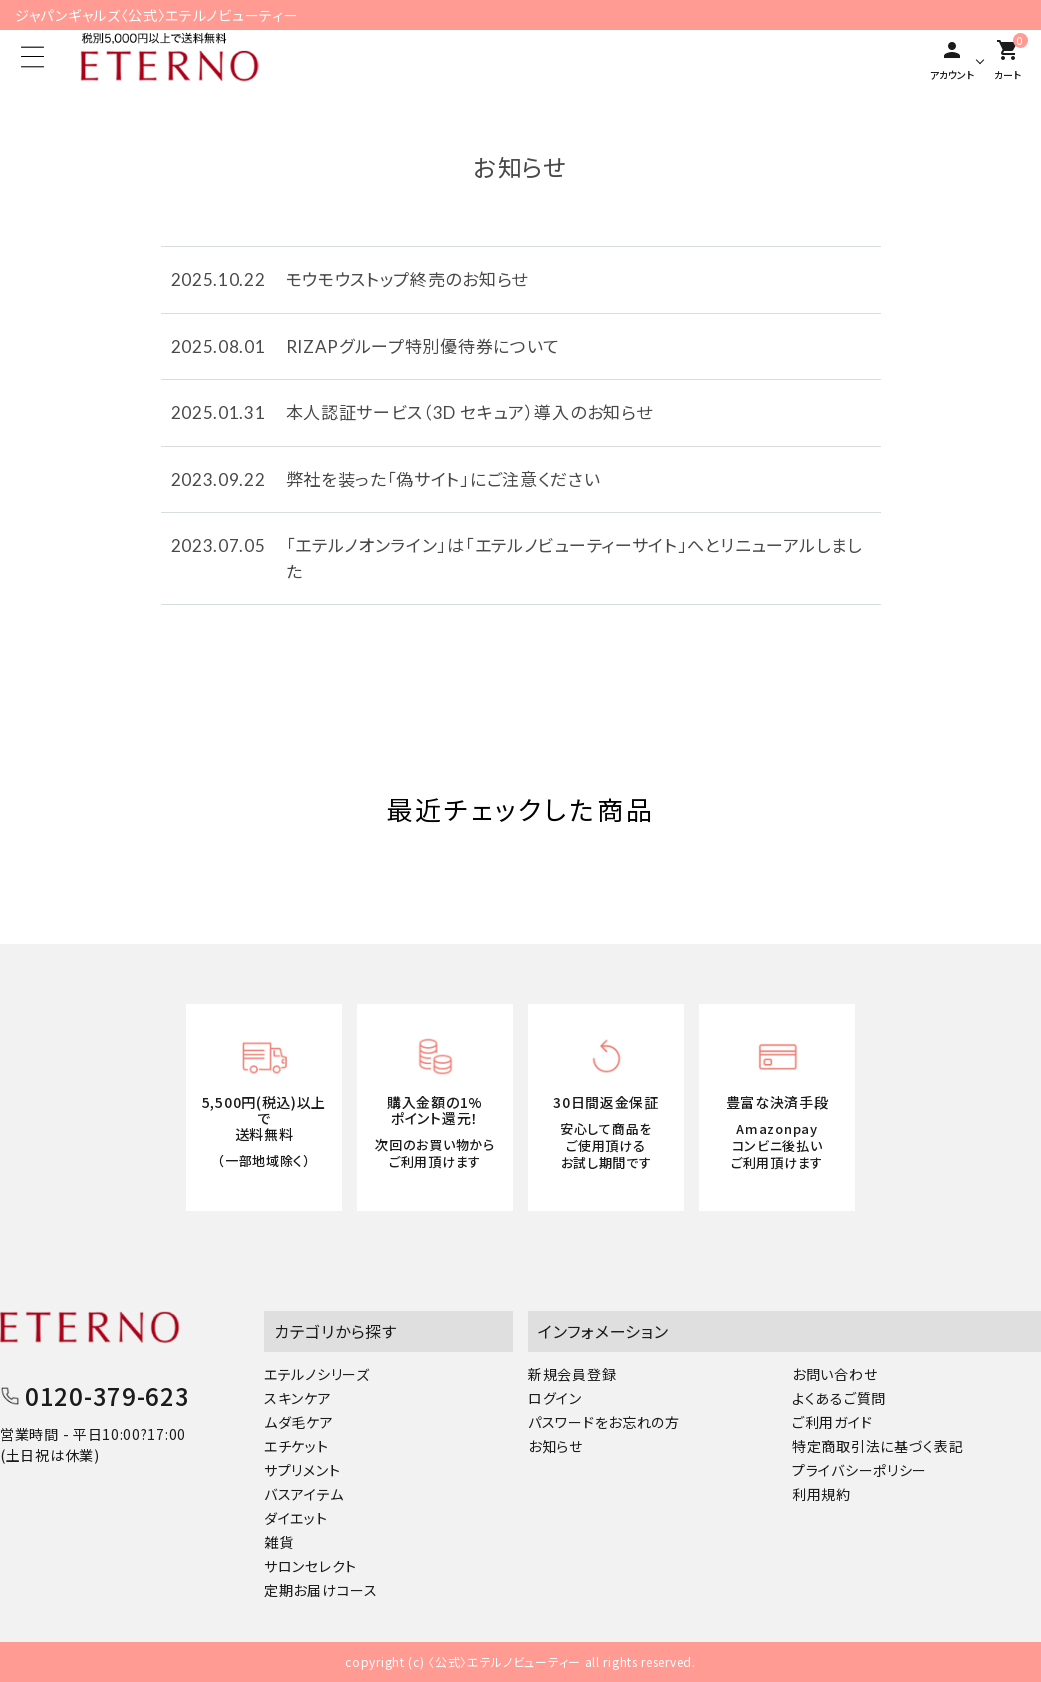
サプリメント (302, 1470)
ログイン (555, 1398)
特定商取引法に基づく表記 (877, 1446)
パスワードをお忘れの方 (604, 1422)
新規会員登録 (572, 1374)
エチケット (296, 1446)
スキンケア (298, 1398)
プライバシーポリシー (859, 1470)
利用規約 (821, 1494)
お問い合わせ (834, 1374)
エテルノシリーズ (317, 1374)
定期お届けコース (321, 1590)
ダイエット (296, 1518)
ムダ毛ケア (299, 1422)
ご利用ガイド (832, 1422)
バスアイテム (303, 1494)
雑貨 (278, 1542)
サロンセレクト (310, 1566)
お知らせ (555, 1446)
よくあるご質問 (839, 1398)
